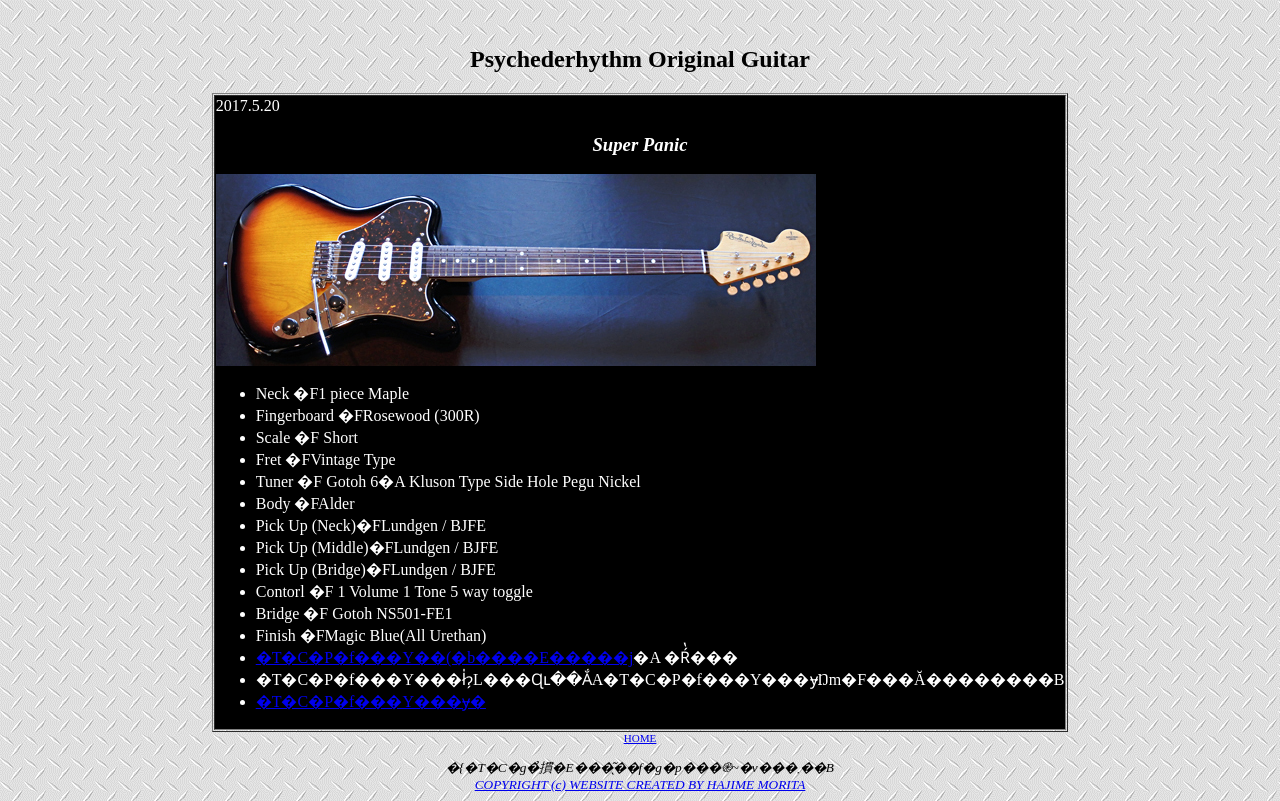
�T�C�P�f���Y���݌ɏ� (371, 701)
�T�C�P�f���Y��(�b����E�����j (445, 657)
